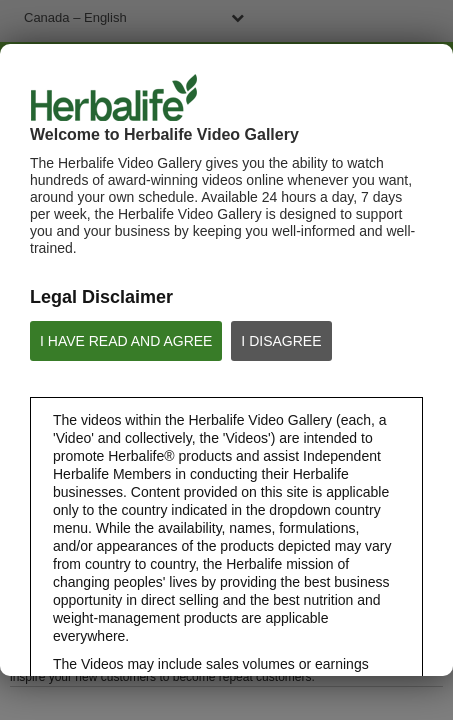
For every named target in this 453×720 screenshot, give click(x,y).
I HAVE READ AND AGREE (126, 341)
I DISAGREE (281, 341)
